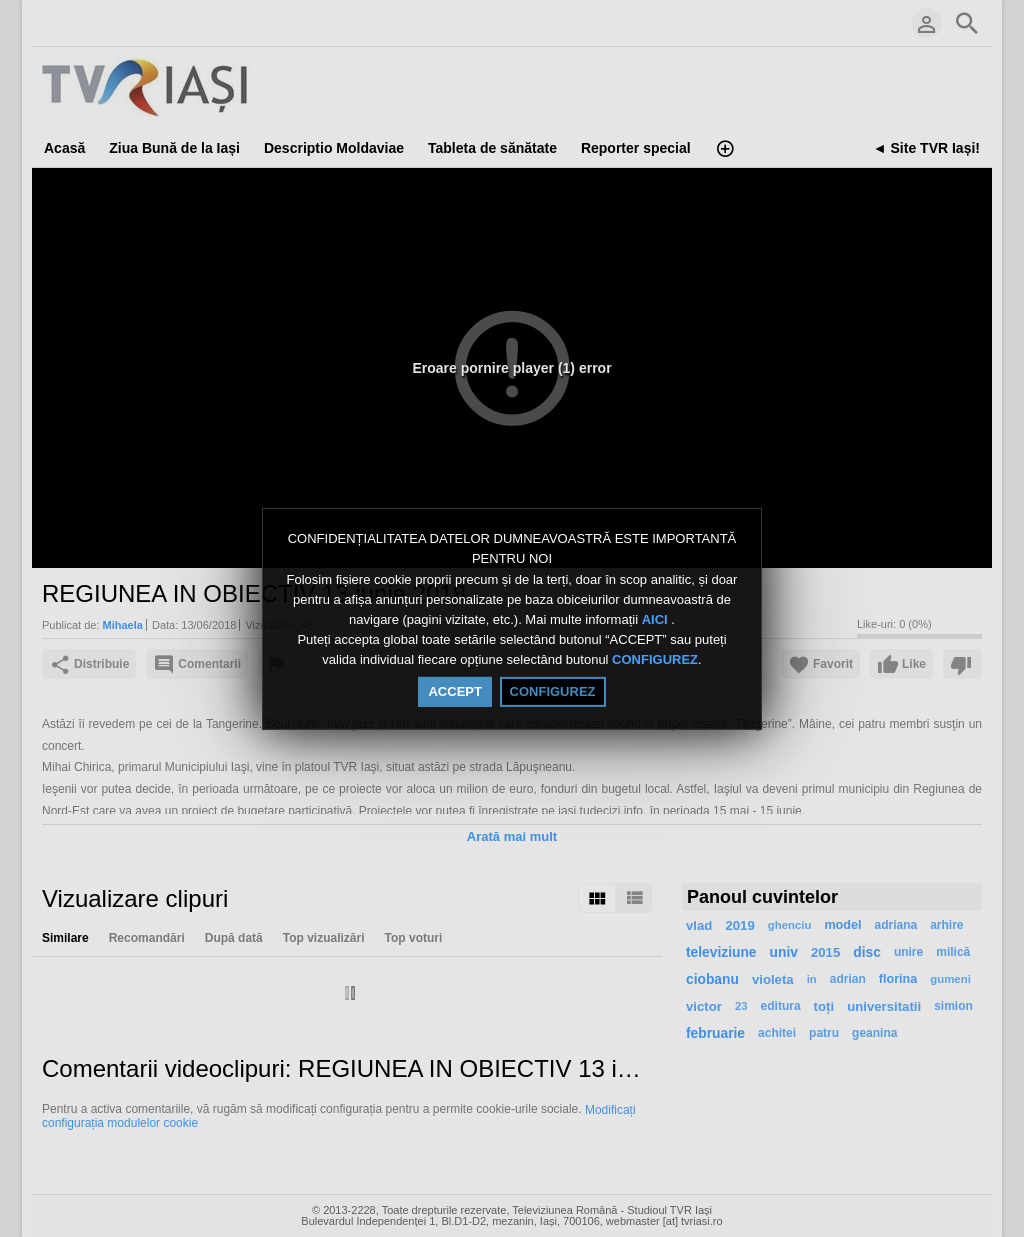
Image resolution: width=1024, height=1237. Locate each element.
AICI (657, 619)
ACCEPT (454, 691)
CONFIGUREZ (655, 660)
